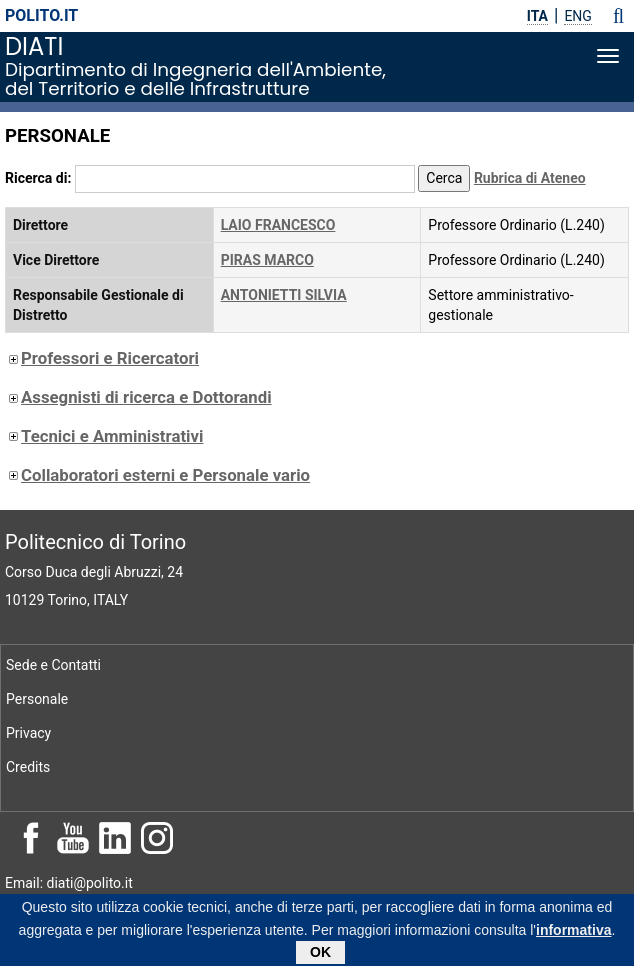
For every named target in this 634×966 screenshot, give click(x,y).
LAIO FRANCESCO (278, 225)
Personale (37, 699)
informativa (573, 933)
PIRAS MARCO (267, 260)
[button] (618, 16)
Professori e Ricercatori (102, 358)
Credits (28, 767)
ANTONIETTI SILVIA (284, 295)
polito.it (41, 15)
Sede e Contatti (53, 665)
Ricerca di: (38, 178)
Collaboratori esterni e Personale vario (157, 475)
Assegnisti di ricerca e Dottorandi (138, 397)
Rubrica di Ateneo (530, 178)
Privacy (28, 733)
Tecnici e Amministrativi (104, 436)
